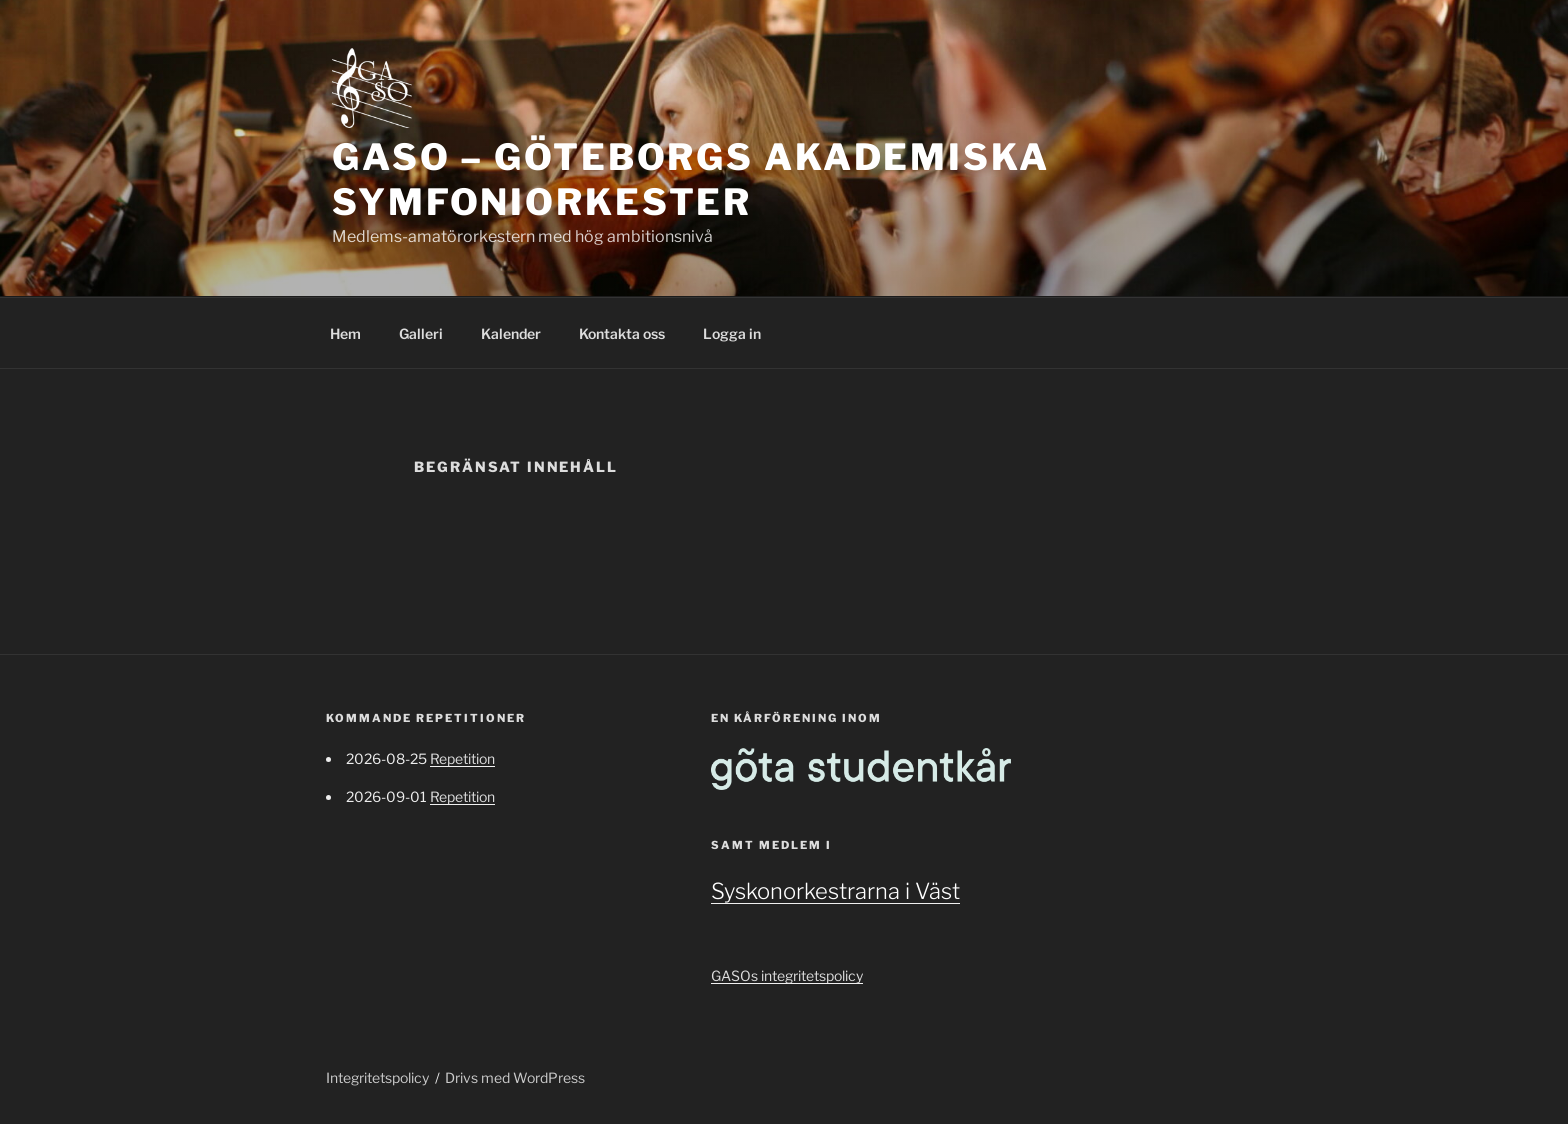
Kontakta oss (622, 333)
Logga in (732, 333)
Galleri (421, 333)
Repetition (462, 758)
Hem (345, 333)
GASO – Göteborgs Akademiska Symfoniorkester (691, 179)
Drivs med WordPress (515, 1077)
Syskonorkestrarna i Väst (835, 891)
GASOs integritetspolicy (787, 975)
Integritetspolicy (377, 1077)
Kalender (511, 333)
